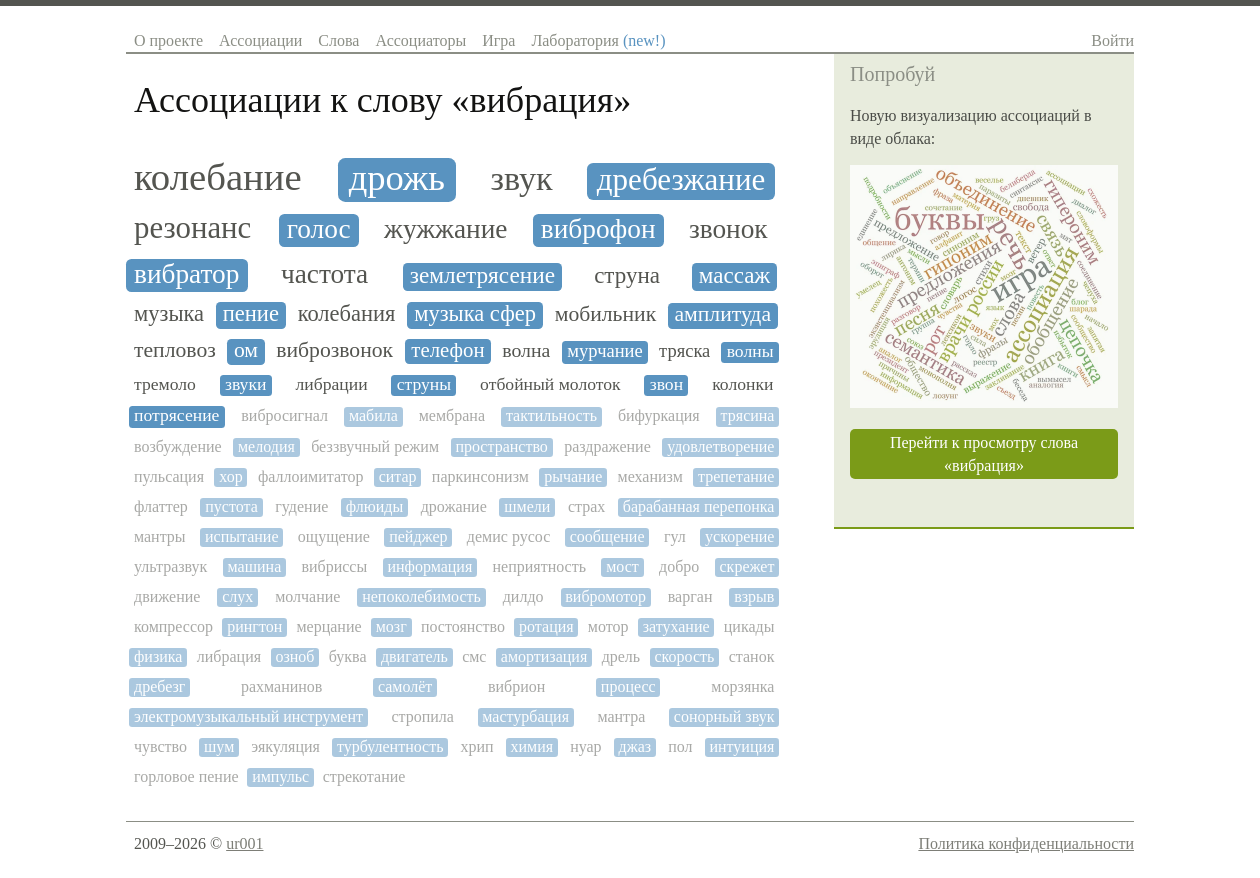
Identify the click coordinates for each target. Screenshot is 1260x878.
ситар (398, 476)
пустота (231, 506)
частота (324, 274)
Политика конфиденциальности (1026, 843)
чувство (160, 746)
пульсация (169, 476)
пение (251, 314)
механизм (650, 476)
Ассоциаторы (420, 40)
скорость (685, 656)
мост (622, 566)
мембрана (452, 415)
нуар (585, 746)
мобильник (606, 314)
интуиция (741, 746)
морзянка (742, 686)
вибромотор (605, 596)
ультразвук (170, 566)
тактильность (551, 415)
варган (690, 596)
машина (255, 566)
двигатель (414, 656)
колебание (218, 177)
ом (246, 350)
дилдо (523, 596)
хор (230, 476)
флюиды (374, 506)
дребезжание (681, 180)
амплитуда (722, 314)
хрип (476, 746)
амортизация (544, 656)
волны (750, 351)
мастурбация (525, 716)
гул (675, 536)
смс (474, 656)
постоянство (463, 626)
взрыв (754, 596)
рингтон (254, 626)
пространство (501, 446)
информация (429, 566)
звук (522, 178)
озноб (294, 656)
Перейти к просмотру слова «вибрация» (984, 454)
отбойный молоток (550, 384)
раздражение (607, 446)
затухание (676, 626)
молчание (307, 596)
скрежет (747, 566)
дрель (621, 656)
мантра (621, 716)
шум (219, 746)
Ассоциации (260, 40)
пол (680, 746)
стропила (422, 716)
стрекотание (364, 776)
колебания (347, 314)
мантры (160, 536)
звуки (246, 384)
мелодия (266, 446)
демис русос (508, 536)
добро (679, 566)
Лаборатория (598, 40)
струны (424, 384)
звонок (728, 229)
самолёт (405, 686)
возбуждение (178, 446)
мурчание (604, 351)
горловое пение (186, 776)
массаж (734, 275)
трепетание (736, 476)
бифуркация (659, 415)
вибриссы (334, 566)
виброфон (598, 229)
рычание (573, 476)
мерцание (328, 626)
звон (666, 384)
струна (627, 275)
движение (167, 596)
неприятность (539, 566)
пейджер (418, 536)
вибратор (186, 274)
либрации (331, 384)
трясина (748, 415)
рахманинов (281, 686)
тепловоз (175, 350)
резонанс (192, 228)
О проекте (168, 40)
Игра (498, 40)
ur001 (244, 843)
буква (348, 656)
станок (752, 656)
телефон (447, 350)
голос (319, 229)
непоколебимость (421, 596)
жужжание (445, 229)
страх (586, 506)
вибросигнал (284, 415)
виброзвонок (334, 350)
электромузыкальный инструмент (248, 716)
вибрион (516, 686)
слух (237, 596)
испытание (242, 536)
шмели (527, 506)
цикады (749, 626)
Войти (1112, 40)
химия (532, 746)
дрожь (397, 178)
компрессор (173, 626)
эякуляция (285, 746)
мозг (391, 626)
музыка (169, 314)
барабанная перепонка (699, 506)
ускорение (739, 536)
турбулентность (390, 746)
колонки (742, 384)
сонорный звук (724, 716)
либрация (229, 656)
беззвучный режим (375, 446)
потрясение (176, 415)
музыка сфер (475, 314)
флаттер (161, 506)
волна (526, 350)
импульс (280, 776)
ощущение (334, 536)
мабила (373, 415)
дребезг (159, 686)
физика (158, 656)
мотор (608, 626)
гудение (301, 506)
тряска (684, 351)
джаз (635, 746)
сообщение (607, 536)
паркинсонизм (480, 476)
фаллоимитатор (310, 476)
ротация (546, 626)
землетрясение (482, 275)
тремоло (165, 384)
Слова (338, 40)
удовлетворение (720, 446)
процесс (628, 686)
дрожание (454, 506)
